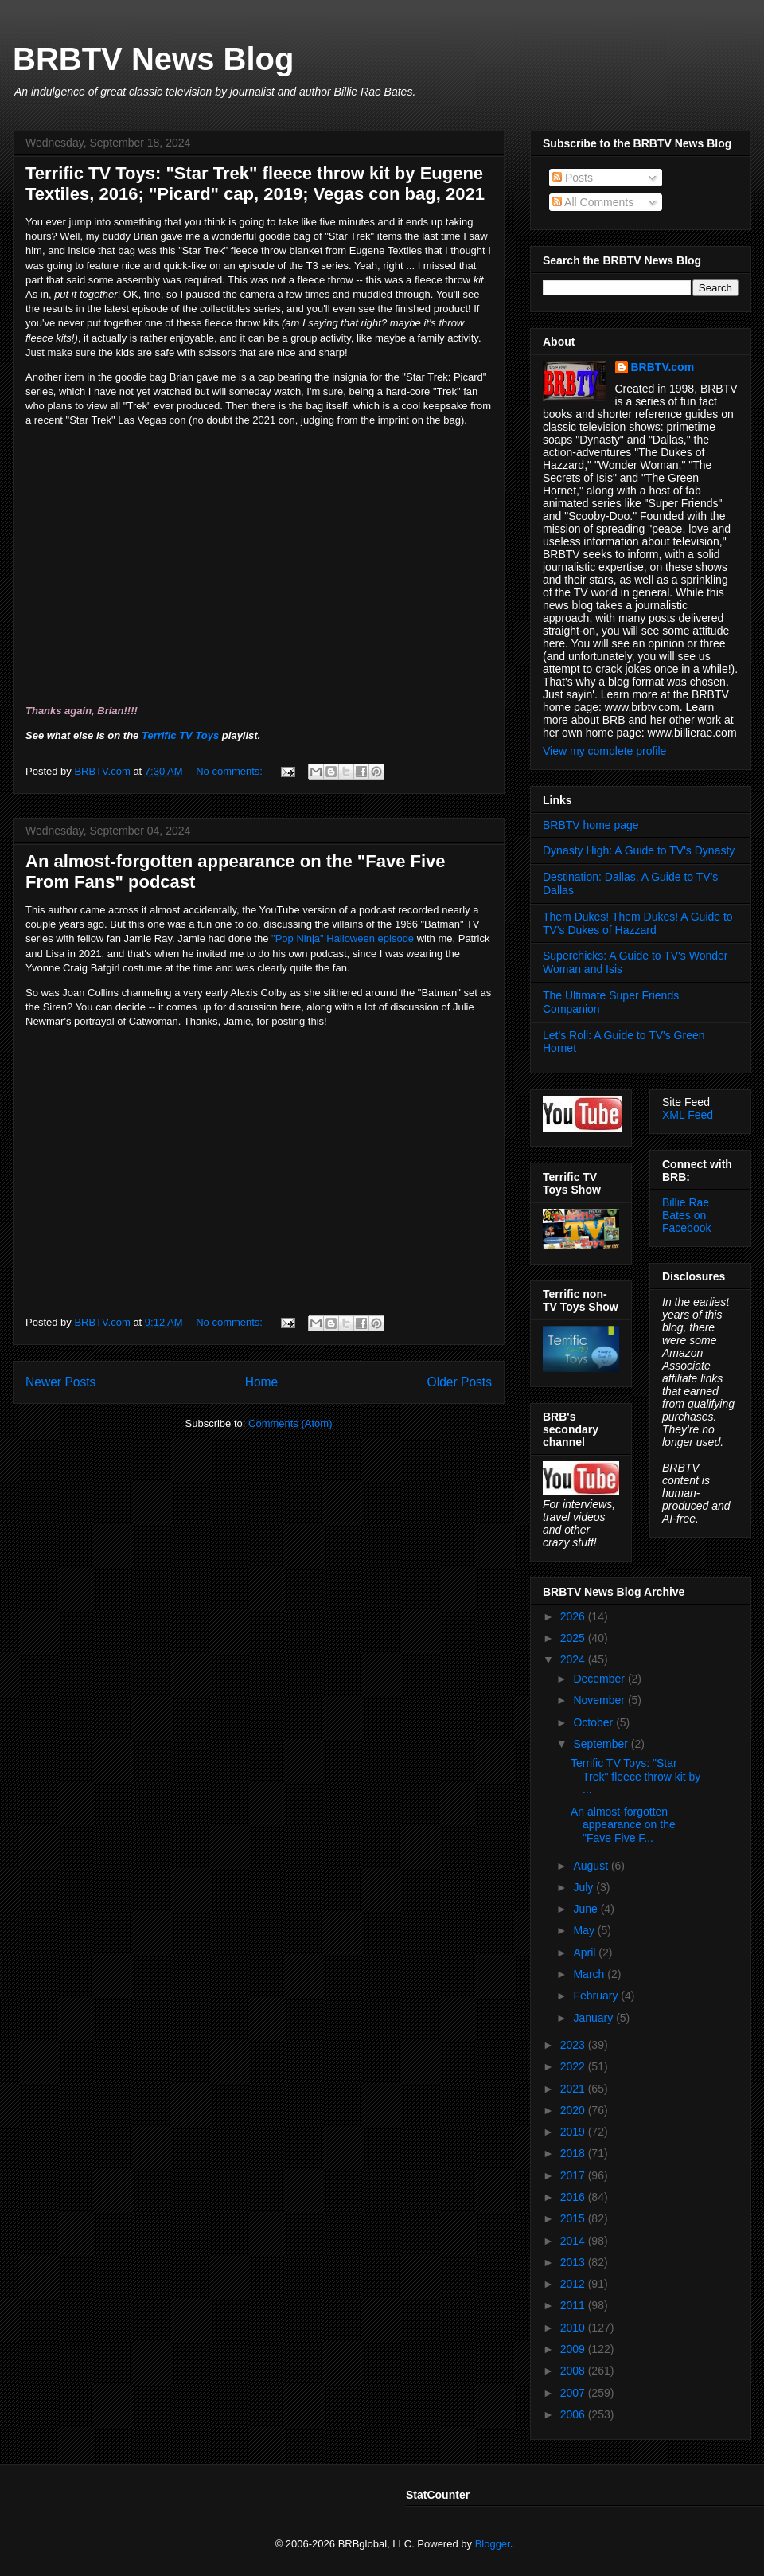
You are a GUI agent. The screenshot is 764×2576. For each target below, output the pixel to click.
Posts (572, 177)
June (586, 1908)
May (585, 1930)
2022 (574, 2066)
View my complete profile (604, 751)
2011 (574, 2305)
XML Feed (687, 1114)
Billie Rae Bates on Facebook (686, 1215)
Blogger (492, 2544)
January (594, 2017)
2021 (574, 2088)
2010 (574, 2327)
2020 (574, 2110)
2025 (574, 1638)
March (590, 1974)
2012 (574, 2283)
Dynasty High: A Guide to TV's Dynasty (639, 850)
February (597, 1995)
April (585, 1952)
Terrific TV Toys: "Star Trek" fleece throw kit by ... (635, 1776)
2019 (574, 2131)
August (591, 1865)
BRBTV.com (103, 771)
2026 (574, 1616)
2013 (574, 2262)
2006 (574, 2414)
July (584, 1887)
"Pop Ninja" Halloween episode (342, 938)
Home (262, 1382)
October (594, 1722)
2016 (574, 2197)
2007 (574, 2392)
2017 (574, 2175)
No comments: (230, 771)
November (600, 1700)
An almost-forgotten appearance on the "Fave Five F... (623, 1825)
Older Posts (459, 1382)
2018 (574, 2153)
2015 (574, 2218)
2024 (574, 1659)
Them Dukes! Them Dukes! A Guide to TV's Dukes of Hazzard (638, 923)
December (600, 1678)
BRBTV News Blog (153, 58)
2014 (574, 2240)
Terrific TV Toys (180, 735)
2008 (574, 2370)
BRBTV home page (591, 825)
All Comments (592, 202)
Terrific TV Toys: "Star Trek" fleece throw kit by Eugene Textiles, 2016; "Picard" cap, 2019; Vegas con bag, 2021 (255, 183)
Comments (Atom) (290, 1423)
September (601, 1744)
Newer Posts (60, 1382)
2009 (574, 2349)
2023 (574, 2045)
